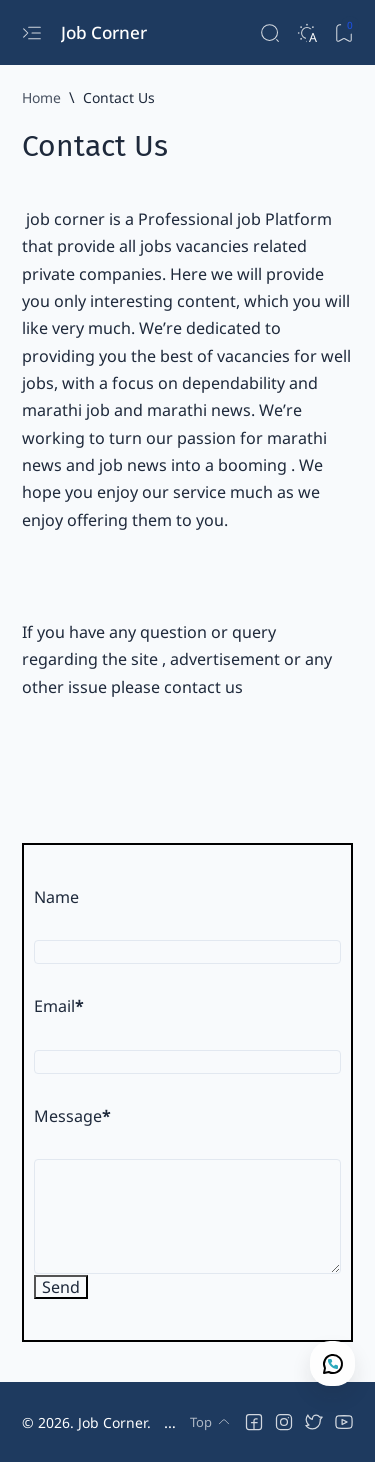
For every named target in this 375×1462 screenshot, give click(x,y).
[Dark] (306, 32)
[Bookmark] (343, 32)
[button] (254, 1422)
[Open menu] (31, 32)
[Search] (269, 32)
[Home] (41, 97)
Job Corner (106, 32)
